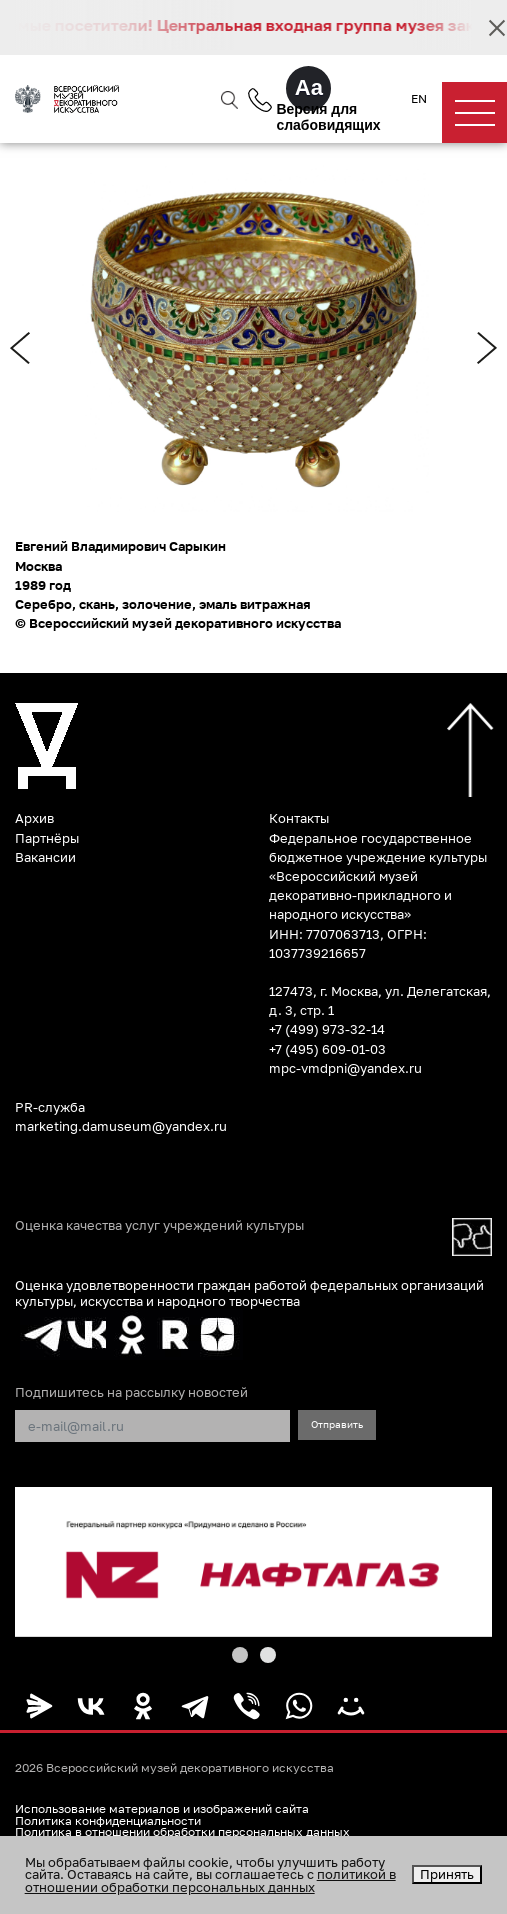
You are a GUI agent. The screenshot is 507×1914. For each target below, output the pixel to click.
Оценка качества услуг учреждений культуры (159, 1225)
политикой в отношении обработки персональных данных (210, 1880)
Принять (447, 1874)
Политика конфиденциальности (108, 1821)
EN (419, 99)
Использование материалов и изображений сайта (162, 1809)
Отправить (337, 1424)
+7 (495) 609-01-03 (327, 1049)
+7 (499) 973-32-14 (327, 1029)
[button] (240, 1655)
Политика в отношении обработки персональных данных (182, 1832)
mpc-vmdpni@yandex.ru (345, 1068)
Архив (34, 818)
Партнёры (47, 838)
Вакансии (45, 857)
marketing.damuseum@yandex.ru (121, 1126)
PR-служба (50, 1107)
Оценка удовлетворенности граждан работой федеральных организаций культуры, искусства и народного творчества (249, 1292)
